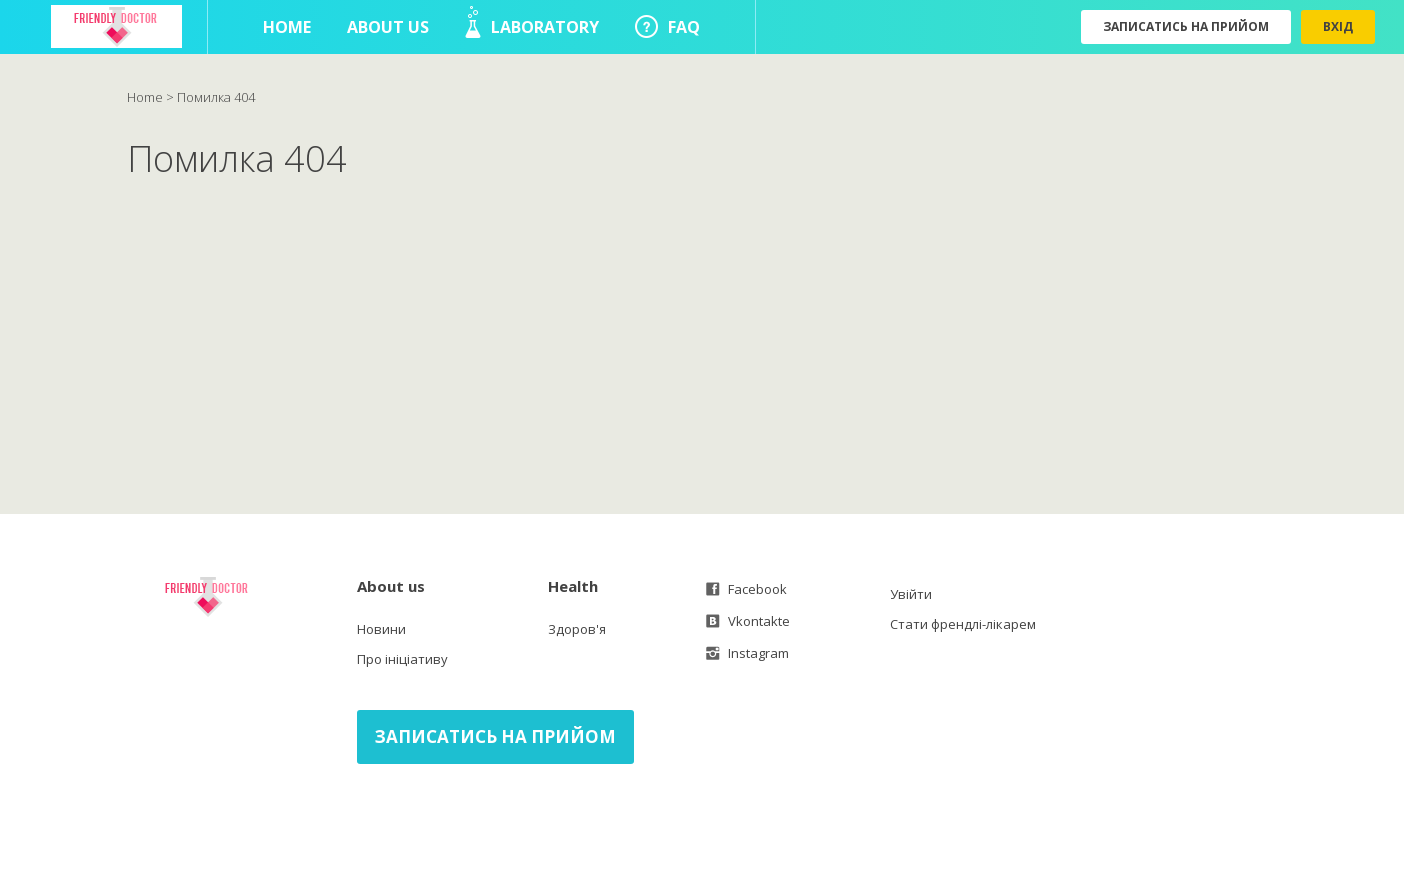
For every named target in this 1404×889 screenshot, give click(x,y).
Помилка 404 (216, 97)
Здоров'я (577, 629)
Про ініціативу (402, 659)
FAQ (667, 26)
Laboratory (532, 22)
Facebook (746, 589)
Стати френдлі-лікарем (963, 624)
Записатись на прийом (1186, 26)
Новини (381, 629)
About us (388, 27)
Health (573, 586)
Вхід (1338, 26)
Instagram (747, 653)
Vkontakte (748, 621)
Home (287, 27)
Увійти (911, 594)
